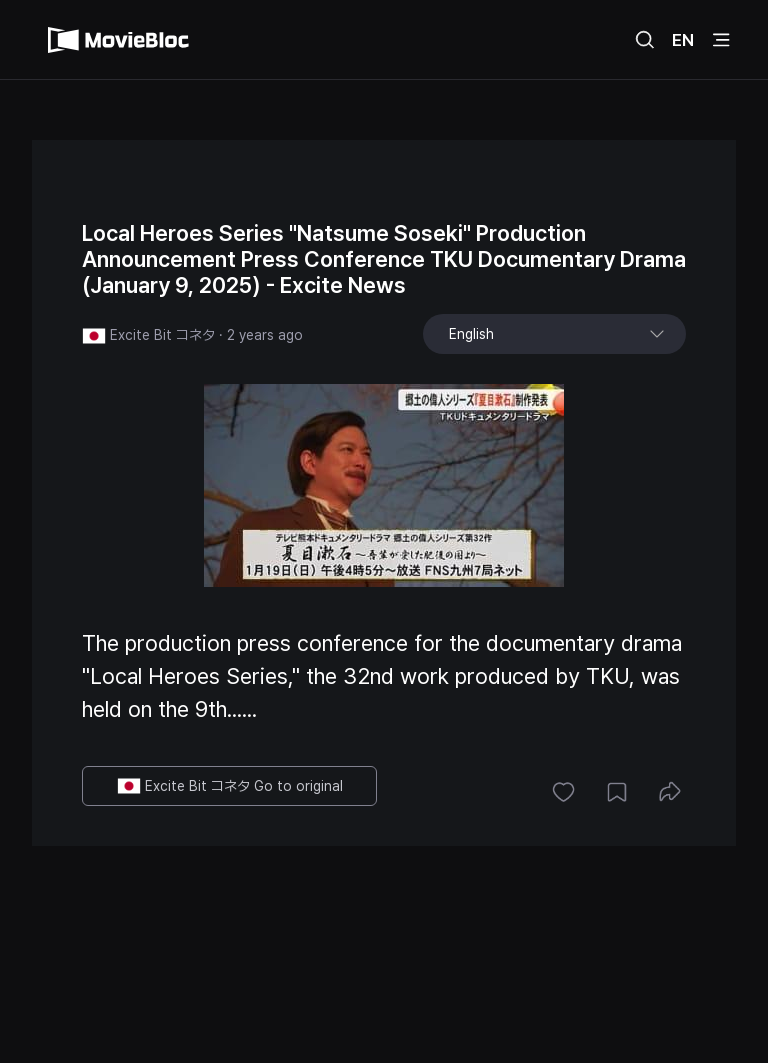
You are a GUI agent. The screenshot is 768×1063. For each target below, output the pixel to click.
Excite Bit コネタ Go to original (230, 786)
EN (683, 40)
